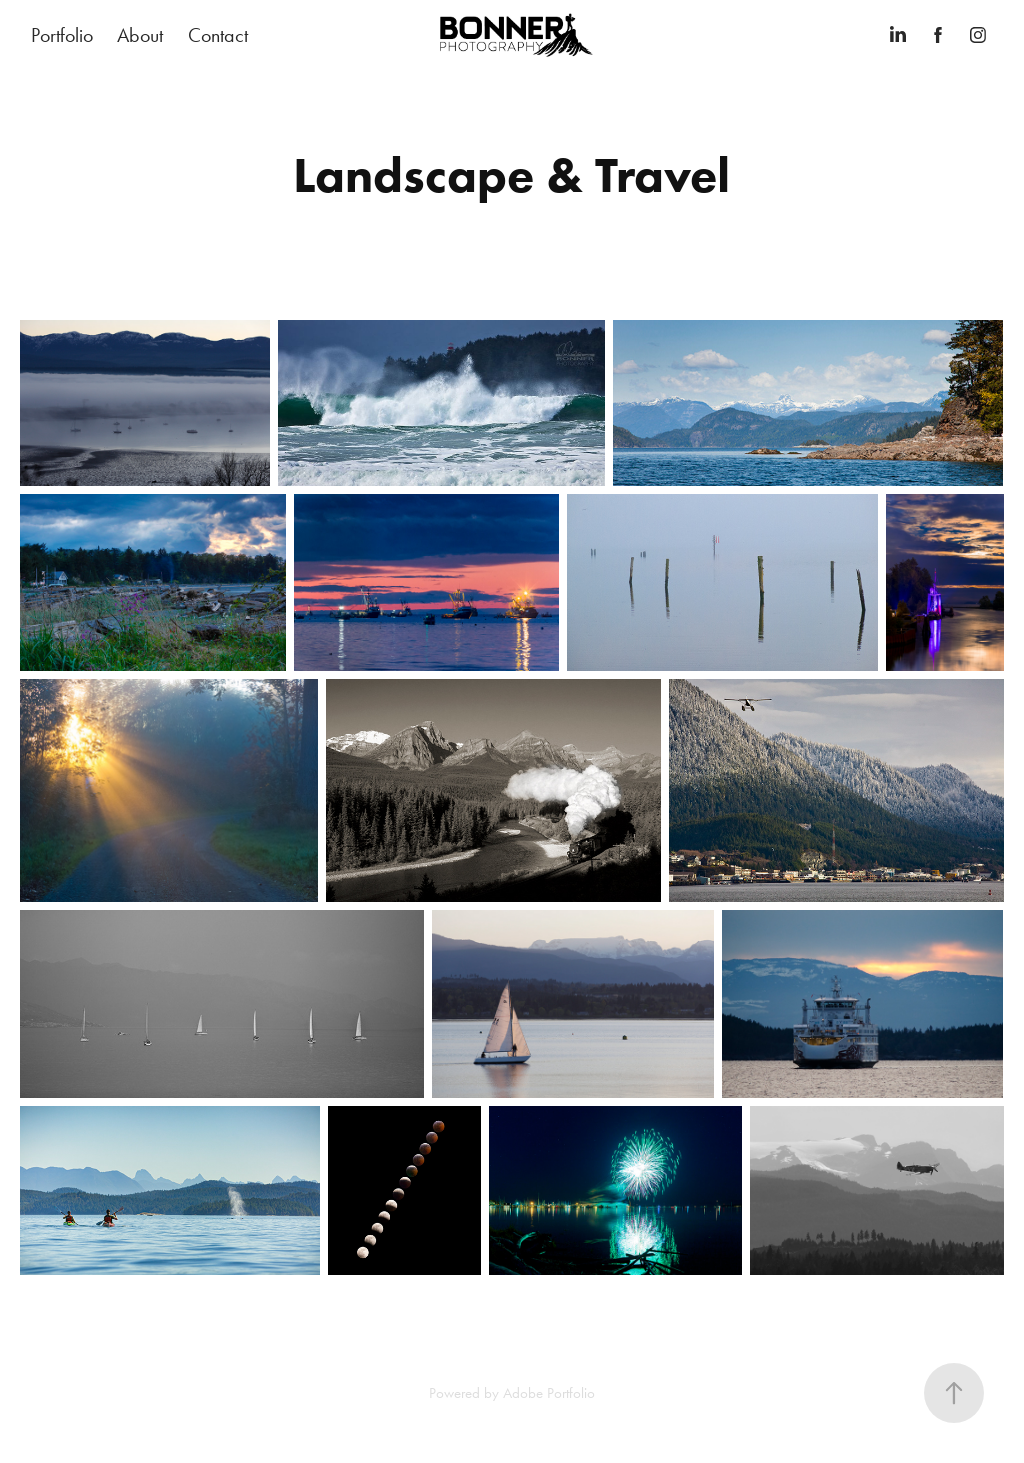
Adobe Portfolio (549, 1393)
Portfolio (62, 35)
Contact (218, 35)
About (140, 35)
